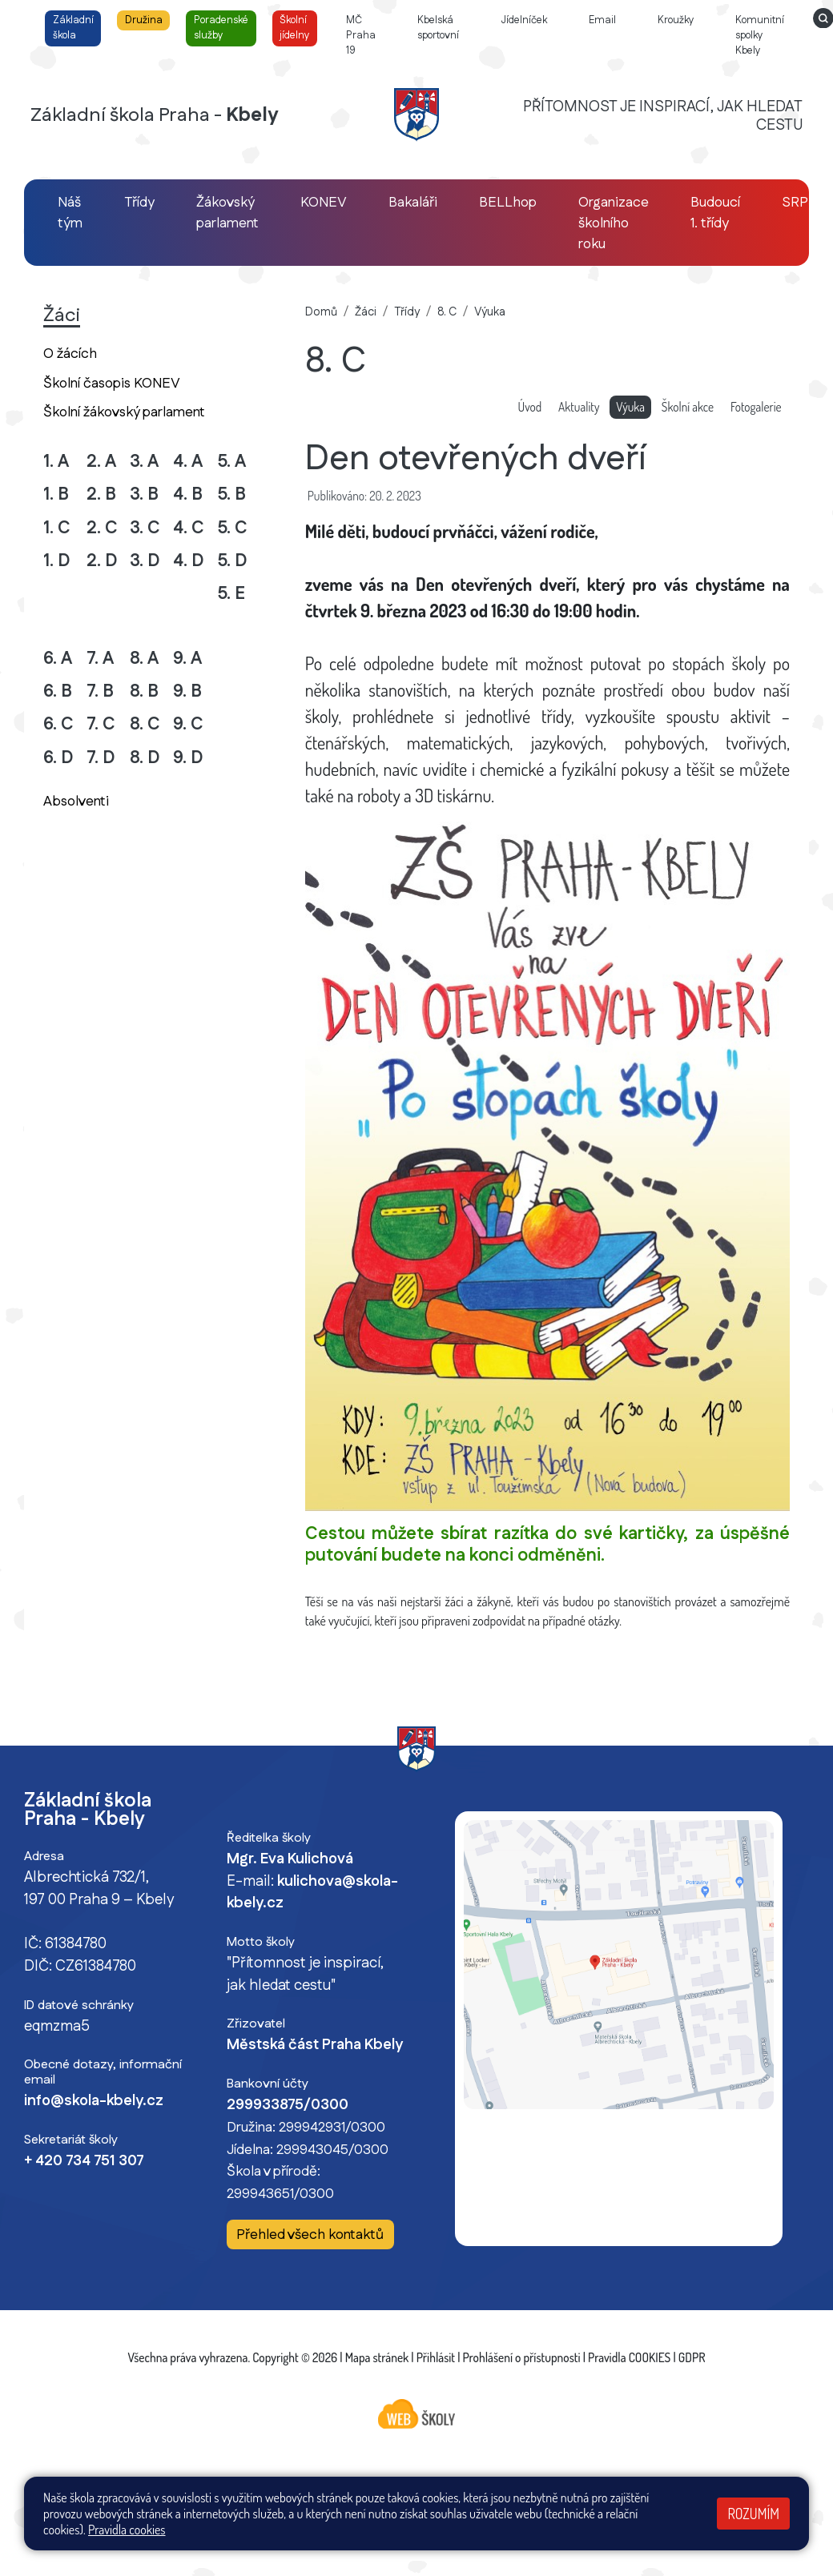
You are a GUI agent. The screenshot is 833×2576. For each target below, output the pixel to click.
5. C (232, 528)
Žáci (365, 312)
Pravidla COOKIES (629, 2357)
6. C (58, 724)
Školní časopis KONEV (111, 383)
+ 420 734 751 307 (84, 2161)
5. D (232, 561)
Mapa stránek (377, 2357)
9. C (188, 724)
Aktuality (578, 407)
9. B (187, 691)
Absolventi (76, 801)
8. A (144, 658)
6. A (57, 658)
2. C (102, 528)
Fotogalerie (756, 407)
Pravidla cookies (127, 2530)
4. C (188, 528)
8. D (145, 757)
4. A (188, 461)
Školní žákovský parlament (124, 412)
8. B (144, 691)
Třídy (407, 312)
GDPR (692, 2357)
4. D (188, 561)
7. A (100, 658)
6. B (57, 691)
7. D (101, 757)
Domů (321, 312)
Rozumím (753, 2513)
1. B (56, 494)
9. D (188, 757)
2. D (102, 561)
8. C (145, 724)
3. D (145, 561)
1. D (56, 561)
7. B (100, 691)
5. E (231, 593)
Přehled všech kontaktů (310, 2235)
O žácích (70, 354)
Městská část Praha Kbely (315, 2045)
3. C (145, 528)
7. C (101, 724)
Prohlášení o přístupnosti (522, 2357)
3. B (144, 494)
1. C (56, 528)
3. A (144, 461)
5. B (231, 494)
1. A (56, 461)
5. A (231, 461)
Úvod (529, 407)
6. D (58, 757)
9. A (187, 658)
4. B (188, 494)
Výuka (489, 312)
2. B (101, 494)
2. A (101, 461)
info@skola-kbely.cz (93, 2101)
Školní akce (688, 407)
